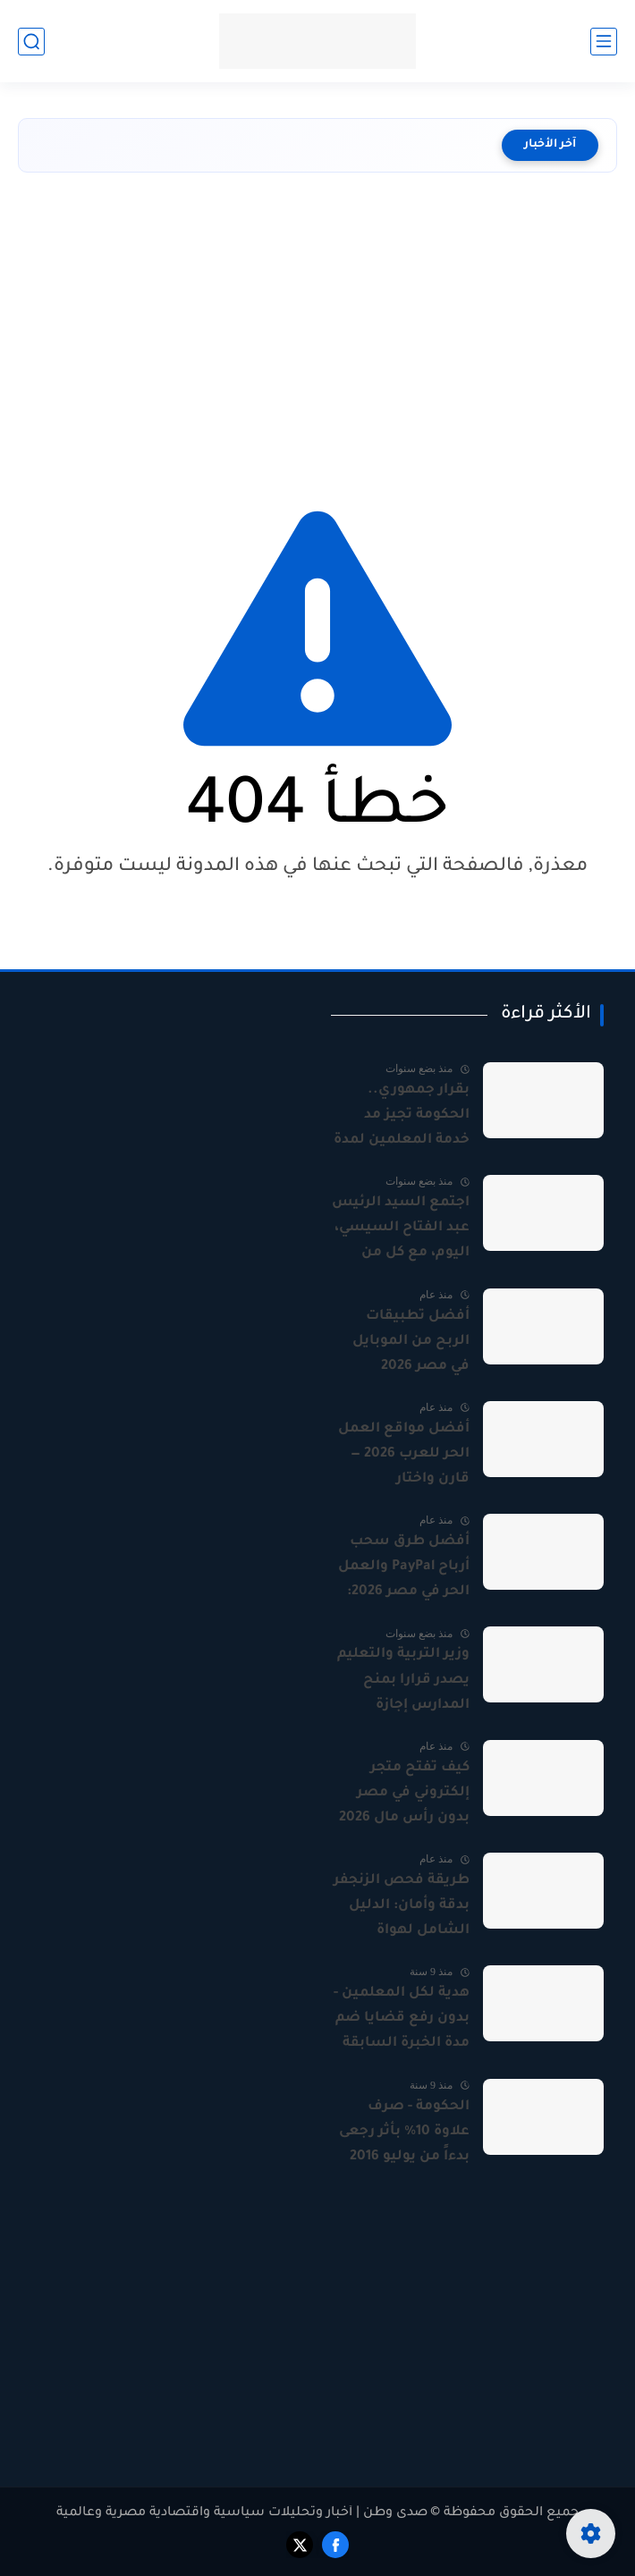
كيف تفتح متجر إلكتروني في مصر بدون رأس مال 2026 (404, 1793)
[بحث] (31, 41)
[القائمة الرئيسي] (603, 41)
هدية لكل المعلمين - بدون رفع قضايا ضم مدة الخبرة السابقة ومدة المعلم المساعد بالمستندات (402, 2021)
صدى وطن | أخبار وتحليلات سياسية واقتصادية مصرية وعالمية (242, 2513)
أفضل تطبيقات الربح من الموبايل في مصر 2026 (411, 1341)
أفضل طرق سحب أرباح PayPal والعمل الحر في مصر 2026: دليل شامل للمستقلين (404, 1569)
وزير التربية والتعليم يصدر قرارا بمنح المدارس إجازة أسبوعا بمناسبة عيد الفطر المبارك (401, 1682)
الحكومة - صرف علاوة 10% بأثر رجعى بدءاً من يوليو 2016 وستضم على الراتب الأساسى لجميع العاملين (404, 2134)
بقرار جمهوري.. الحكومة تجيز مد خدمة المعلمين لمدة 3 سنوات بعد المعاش (402, 1118)
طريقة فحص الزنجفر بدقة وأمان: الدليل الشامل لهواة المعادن (402, 1908)
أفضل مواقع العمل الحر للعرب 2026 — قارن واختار (404, 1454)
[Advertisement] (317, 333)
